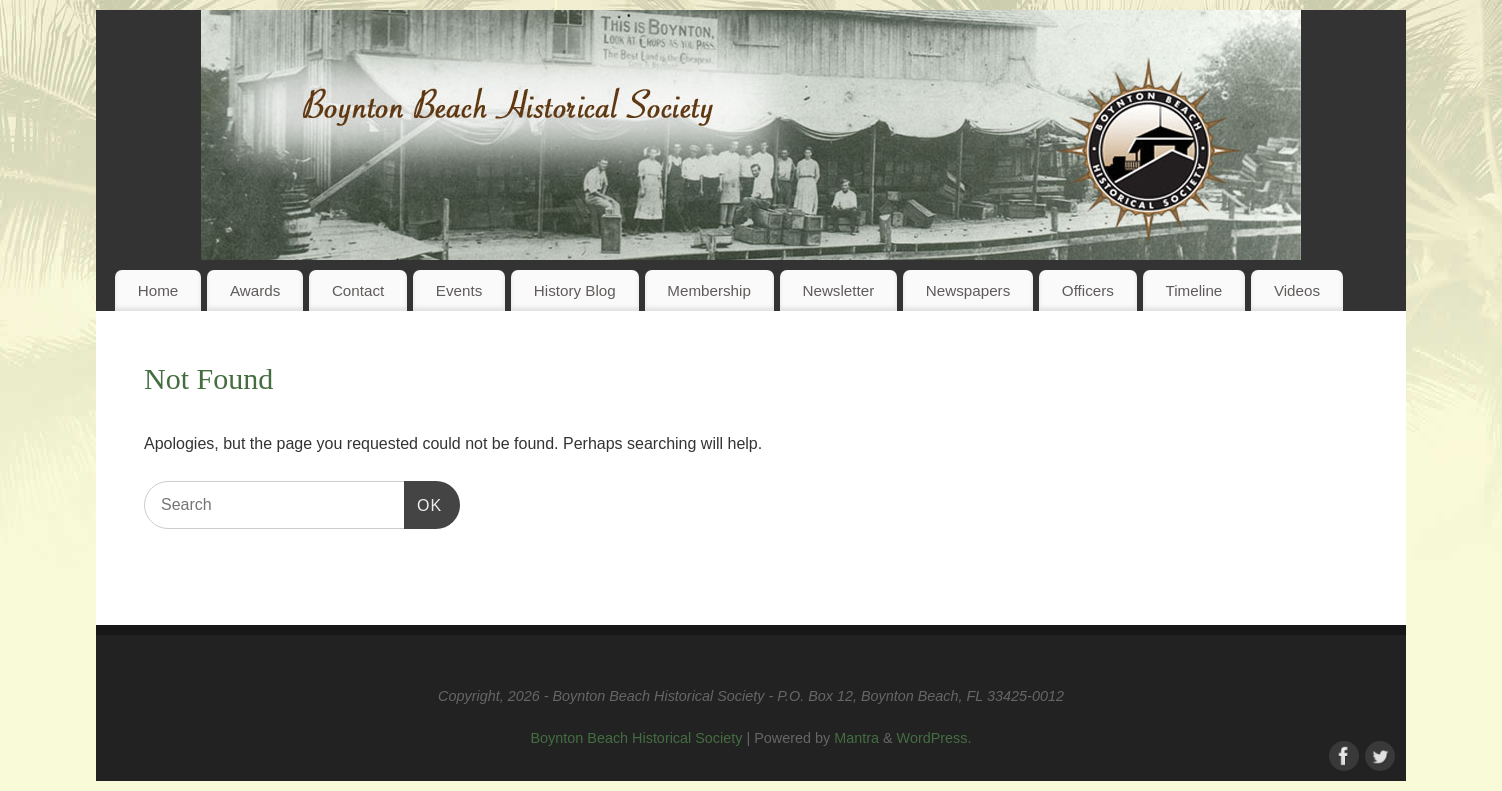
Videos (1297, 290)
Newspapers (968, 290)
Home (158, 290)
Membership (709, 290)
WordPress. (934, 738)
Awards (255, 290)
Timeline (1193, 290)
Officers (1088, 290)
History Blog (575, 290)
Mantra (856, 738)
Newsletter (838, 290)
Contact (358, 290)
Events (459, 290)
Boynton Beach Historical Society (636, 738)
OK (423, 502)
